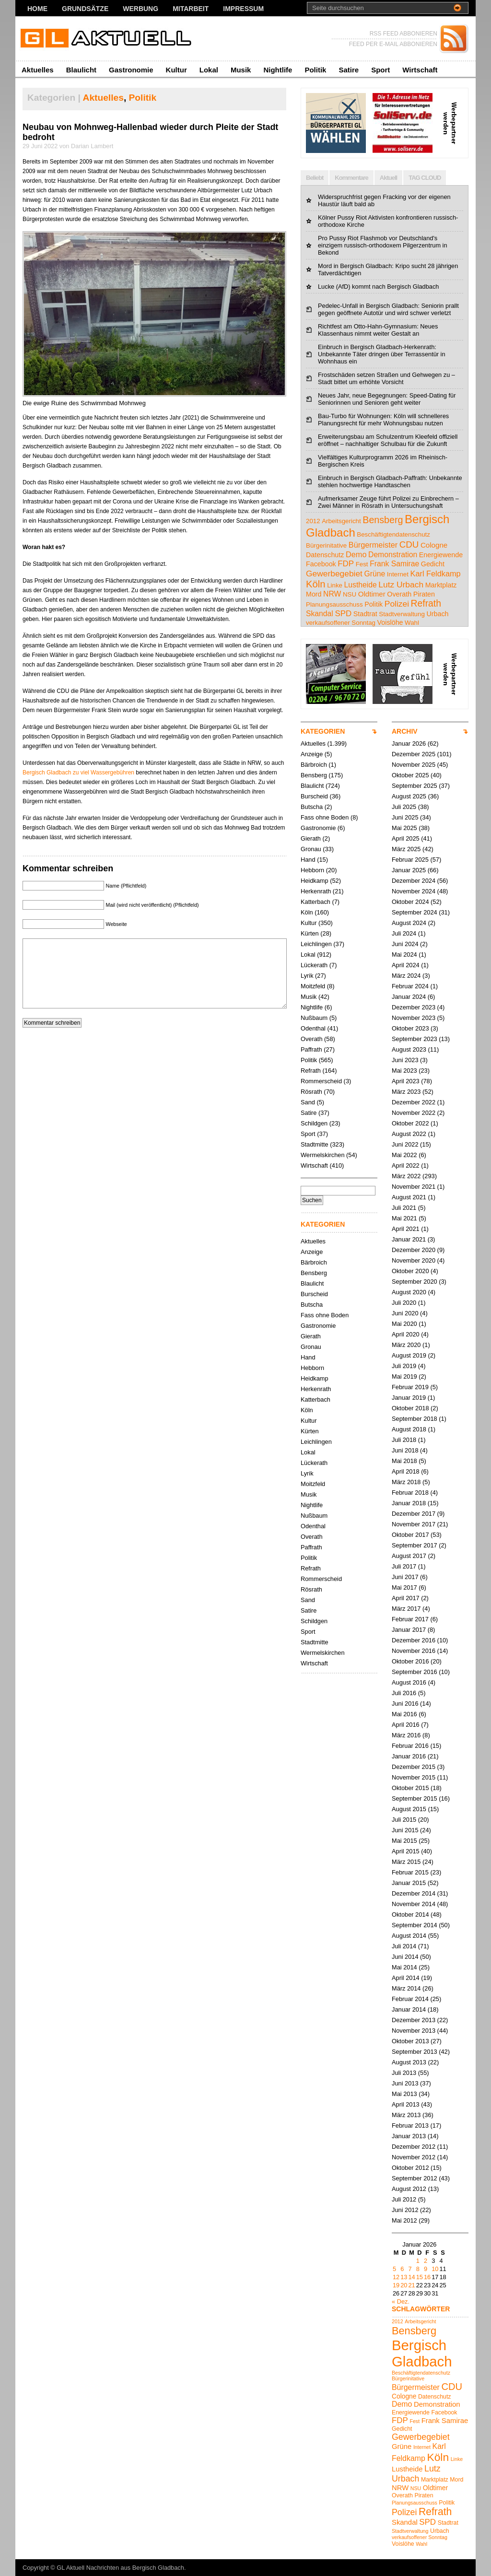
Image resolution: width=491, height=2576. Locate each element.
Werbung (140, 8)
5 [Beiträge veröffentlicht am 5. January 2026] (394, 2268)
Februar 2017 (410, 1619)
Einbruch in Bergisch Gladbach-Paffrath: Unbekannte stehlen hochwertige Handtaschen (390, 481)
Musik (241, 70)
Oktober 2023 (410, 1028)
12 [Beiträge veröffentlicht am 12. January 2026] (396, 2277)
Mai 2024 (404, 954)
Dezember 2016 (413, 1640)
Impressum (243, 8)
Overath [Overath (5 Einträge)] (399, 594)
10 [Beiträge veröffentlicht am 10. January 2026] (435, 2268)
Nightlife (277, 70)
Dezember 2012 (413, 2146)
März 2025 (406, 849)
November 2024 (413, 891)
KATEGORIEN (323, 731)
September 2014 (414, 1925)
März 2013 (406, 2115)
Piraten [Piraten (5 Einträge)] (424, 594)
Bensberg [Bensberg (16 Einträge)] (382, 520)
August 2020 (409, 1292)
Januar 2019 (409, 1397)
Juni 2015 (405, 1830)
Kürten (310, 933)
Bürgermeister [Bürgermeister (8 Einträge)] (373, 544)
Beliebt (314, 177)
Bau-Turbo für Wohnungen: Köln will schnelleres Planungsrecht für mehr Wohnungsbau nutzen (383, 419)
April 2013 (406, 2104)
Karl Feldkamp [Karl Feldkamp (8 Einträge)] (435, 573)
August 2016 (409, 1682)
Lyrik (307, 975)
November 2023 (413, 1017)
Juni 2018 (405, 1450)
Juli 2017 (404, 1566)
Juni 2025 (405, 817)
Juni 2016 (405, 1703)
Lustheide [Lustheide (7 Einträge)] (360, 585)
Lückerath (314, 965)
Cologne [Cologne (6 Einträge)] (434, 545)
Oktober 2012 (410, 2167)
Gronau (311, 849)
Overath (312, 1038)
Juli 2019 (404, 1366)
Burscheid (314, 796)
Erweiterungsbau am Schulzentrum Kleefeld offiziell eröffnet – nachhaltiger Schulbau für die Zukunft (387, 440)
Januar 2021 (409, 1239)
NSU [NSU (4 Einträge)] (349, 594)
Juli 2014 (404, 1946)
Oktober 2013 (410, 2041)
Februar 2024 (410, 986)
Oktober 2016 (410, 1661)
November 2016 (413, 1650)
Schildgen (314, 1123)
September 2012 (414, 2178)
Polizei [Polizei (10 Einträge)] (397, 604)
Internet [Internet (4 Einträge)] (398, 574)
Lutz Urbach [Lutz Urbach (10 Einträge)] (400, 584)
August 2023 (409, 1049)
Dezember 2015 (413, 1766)
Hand (308, 859)
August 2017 (409, 1555)
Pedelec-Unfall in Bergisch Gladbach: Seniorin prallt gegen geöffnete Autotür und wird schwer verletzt (388, 309)
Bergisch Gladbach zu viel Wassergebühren (78, 772)
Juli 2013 (404, 2072)
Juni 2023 (405, 1060)
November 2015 (413, 1777)
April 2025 (406, 838)
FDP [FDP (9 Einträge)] (346, 563)
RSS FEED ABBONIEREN (403, 33)
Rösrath (311, 1091)
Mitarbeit (191, 8)
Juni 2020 (405, 1313)
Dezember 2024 (413, 880)
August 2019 (409, 1355)
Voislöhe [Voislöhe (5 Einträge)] (390, 622)
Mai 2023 (404, 1070)
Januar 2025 (409, 870)
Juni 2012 (405, 2209)
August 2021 (409, 1197)
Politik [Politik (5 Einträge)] (373, 604)
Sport (380, 70)
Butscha (312, 806)
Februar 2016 (410, 1745)
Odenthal (313, 1028)
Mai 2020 (404, 1323)
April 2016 (406, 1724)
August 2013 (409, 2062)
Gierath (311, 838)
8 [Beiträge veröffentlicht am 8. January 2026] (418, 2268)
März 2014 (406, 1988)
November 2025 (413, 764)
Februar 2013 (410, 2125)
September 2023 (414, 1038)
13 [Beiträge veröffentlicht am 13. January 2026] (403, 2277)
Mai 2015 (404, 1840)
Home (37, 8)
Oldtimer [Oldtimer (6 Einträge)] (372, 594)
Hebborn (312, 870)
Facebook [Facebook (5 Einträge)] (321, 564)
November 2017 (413, 1524)
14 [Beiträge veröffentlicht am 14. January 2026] (411, 2277)
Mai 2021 (404, 1218)
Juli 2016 (404, 1693)
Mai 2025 (404, 827)
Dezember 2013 (413, 2020)
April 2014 (406, 1977)
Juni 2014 (405, 1956)
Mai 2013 (404, 2093)
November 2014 (413, 1904)
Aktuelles (38, 70)
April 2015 (406, 1851)
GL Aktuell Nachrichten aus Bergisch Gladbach (120, 2567)
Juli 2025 (404, 806)
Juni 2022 (405, 1144)
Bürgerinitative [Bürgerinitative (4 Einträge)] (326, 545)
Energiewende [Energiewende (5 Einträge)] (441, 555)
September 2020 (414, 1281)
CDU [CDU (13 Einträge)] (409, 544)
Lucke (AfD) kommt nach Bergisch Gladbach (378, 286)
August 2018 (409, 1429)
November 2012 (413, 2157)
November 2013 (413, 2030)
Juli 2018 (404, 1439)
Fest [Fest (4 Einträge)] (362, 564)
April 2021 (406, 1228)
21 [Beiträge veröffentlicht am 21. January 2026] (411, 2285)
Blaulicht (81, 70)
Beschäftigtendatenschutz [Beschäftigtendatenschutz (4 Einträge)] (393, 534)
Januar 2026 (409, 743)
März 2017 (406, 1608)
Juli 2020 (404, 1302)
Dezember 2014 (413, 1893)
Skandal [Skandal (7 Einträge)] (319, 613)
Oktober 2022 (410, 1123)
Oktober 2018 (410, 1408)
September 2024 (414, 912)
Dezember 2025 (413, 754)
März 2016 (406, 1735)
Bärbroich (314, 764)
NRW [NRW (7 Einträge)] (332, 594)
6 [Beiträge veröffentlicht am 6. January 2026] (402, 2268)
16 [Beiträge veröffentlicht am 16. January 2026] (427, 2277)
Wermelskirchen (323, 1155)
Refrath (311, 1070)
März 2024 (406, 975)
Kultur (176, 70)
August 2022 (409, 1133)
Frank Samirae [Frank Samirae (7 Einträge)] (394, 564)
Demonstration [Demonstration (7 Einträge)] (392, 554)
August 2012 (409, 2188)
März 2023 (406, 1091)
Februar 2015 (410, 1872)
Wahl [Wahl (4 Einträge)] (412, 622)
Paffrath (311, 1049)
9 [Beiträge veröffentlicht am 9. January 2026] (425, 2268)
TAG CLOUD (425, 177)
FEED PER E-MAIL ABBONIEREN (393, 44)
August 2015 (409, 1809)
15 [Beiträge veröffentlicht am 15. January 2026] (419, 2277)
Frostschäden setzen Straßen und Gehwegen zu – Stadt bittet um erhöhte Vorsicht (386, 378)
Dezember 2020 (413, 1249)
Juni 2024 (405, 944)
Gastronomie (131, 70)
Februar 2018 (410, 1492)
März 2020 (406, 1344)
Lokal (208, 70)
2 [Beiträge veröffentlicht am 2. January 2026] (425, 2260)
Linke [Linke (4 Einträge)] (334, 585)
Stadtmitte (314, 1144)
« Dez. (400, 2301)
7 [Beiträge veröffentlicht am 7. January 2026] (409, 2268)
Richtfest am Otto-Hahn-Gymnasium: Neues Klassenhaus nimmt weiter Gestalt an (378, 330)
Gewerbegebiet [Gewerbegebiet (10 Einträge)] (334, 573)
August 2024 (409, 922)
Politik (315, 70)
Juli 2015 (404, 1819)
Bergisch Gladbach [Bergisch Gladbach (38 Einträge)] (422, 2353)
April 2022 (406, 1165)
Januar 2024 (409, 996)
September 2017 (414, 1545)
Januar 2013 (409, 2136)
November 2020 (413, 1260)
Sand (308, 1102)
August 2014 (409, 1935)
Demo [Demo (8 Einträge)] (356, 554)
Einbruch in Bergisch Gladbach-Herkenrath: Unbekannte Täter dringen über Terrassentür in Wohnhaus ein (381, 354)
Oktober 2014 (410, 1914)
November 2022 (413, 1112)
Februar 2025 (410, 859)
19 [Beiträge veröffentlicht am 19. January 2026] (396, 2285)
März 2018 (406, 1482)
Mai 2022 (404, 1155)
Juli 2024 (404, 933)
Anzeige (312, 754)
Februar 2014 (410, 1998)
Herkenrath (316, 891)
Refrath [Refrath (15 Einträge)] (426, 603)
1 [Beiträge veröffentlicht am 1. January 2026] (418, 2260)
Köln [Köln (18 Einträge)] (316, 584)
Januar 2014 (409, 2009)
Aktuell (388, 177)
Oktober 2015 (410, 1787)
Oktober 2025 (410, 775)
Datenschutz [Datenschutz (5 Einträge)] (325, 555)
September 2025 (414, 785)
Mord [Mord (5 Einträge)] (314, 594)
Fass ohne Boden (325, 817)
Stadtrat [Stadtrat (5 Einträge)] (365, 614)
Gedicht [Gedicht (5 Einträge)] (432, 564)
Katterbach (315, 901)
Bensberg (314, 775)
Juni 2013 (405, 2083)
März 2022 (406, 1176)
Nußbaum (314, 1017)
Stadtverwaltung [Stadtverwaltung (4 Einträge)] (402, 614)
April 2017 (406, 1598)
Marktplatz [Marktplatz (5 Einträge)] (441, 585)
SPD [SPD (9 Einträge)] (343, 613)
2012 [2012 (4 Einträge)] (313, 521)
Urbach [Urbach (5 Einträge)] (437, 614)
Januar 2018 (409, 1503)
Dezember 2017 (413, 1513)
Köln (307, 912)
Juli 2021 (404, 1207)
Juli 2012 (404, 2199)
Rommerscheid (321, 1081)
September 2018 (414, 1418)
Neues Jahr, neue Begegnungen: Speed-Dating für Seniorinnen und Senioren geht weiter (387, 399)
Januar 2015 (409, 1882)
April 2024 (406, 965)
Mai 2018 (404, 1460)
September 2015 (414, 1798)
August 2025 (409, 796)
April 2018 (406, 1471)
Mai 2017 (404, 1587)
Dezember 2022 (413, 1102)
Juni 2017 (405, 1577)
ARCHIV (405, 731)
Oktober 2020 (410, 1271)
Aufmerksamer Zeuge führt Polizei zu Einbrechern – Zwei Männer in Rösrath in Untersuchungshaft (388, 502)
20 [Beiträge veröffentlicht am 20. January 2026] (403, 2285)
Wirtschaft (419, 70)
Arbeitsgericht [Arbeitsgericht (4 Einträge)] (341, 521)
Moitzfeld (313, 986)
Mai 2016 (404, 1714)
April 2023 (406, 1081)
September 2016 (414, 1671)
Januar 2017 (409, 1629)
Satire (349, 70)
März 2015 (406, 1861)
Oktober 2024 (410, 901)
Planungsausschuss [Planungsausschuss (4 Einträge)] (334, 604)
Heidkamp (314, 880)
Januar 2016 (409, 1756)
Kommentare (351, 177)
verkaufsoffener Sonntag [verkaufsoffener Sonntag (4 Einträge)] (340, 622)
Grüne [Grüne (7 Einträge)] (375, 574)
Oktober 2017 (410, 1534)
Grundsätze (85, 8)
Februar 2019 (410, 1387)
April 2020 (406, 1334)
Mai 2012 (404, 2220)
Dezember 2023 (413, 1007)
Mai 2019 (404, 1376)
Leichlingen (316, 944)
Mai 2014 (404, 1967)
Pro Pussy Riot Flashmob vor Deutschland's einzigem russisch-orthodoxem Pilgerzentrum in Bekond (382, 245)
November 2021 (413, 1186)
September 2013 (414, 2051)
